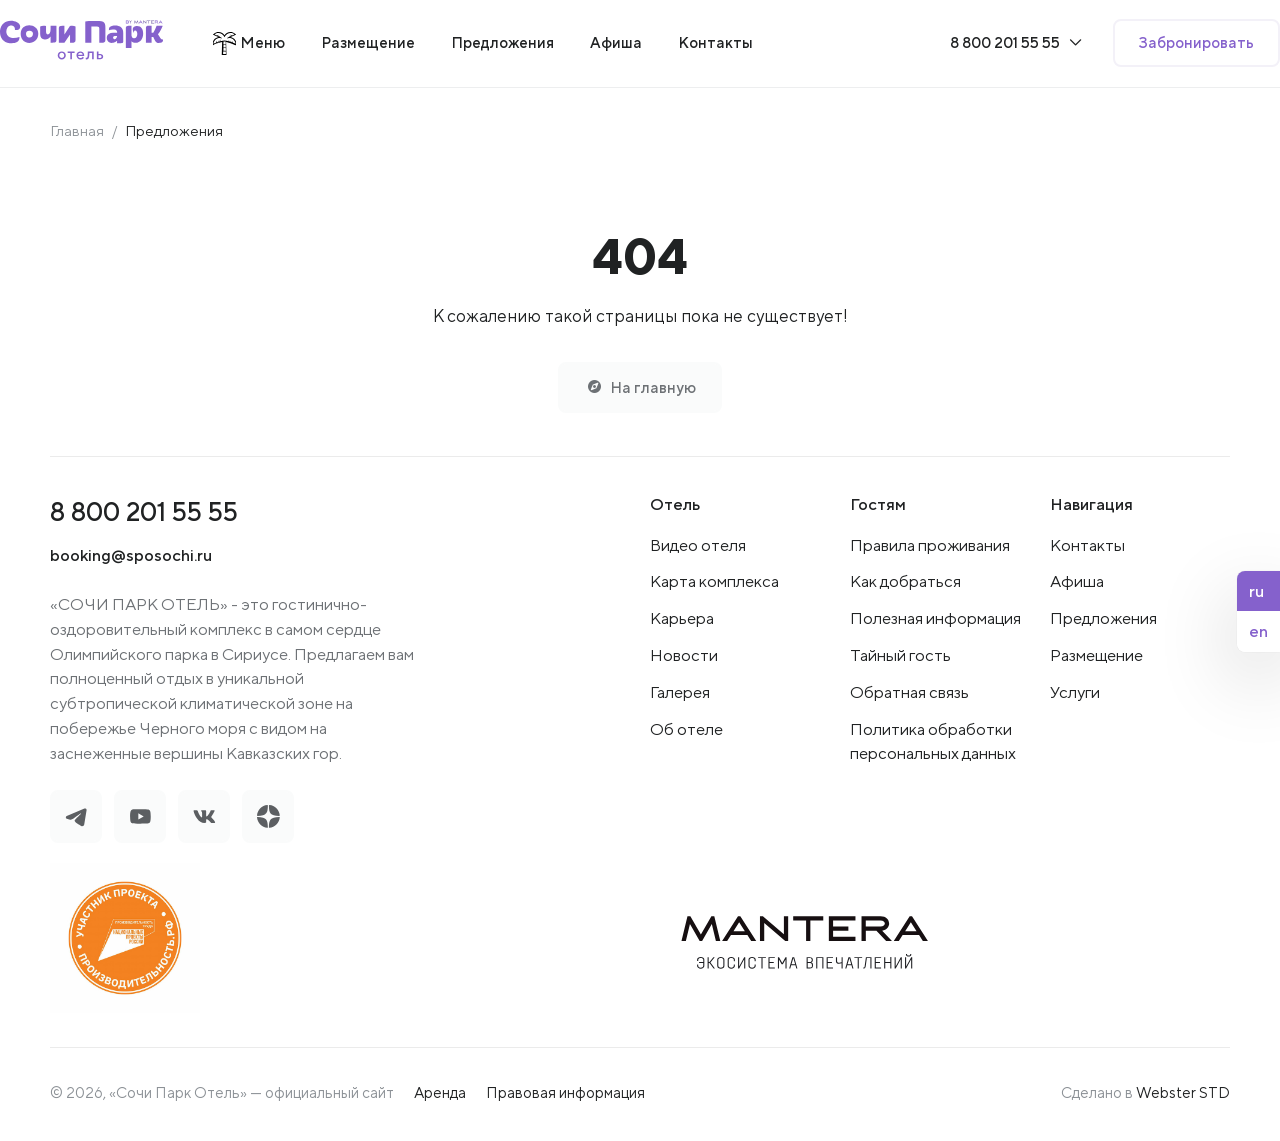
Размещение (1096, 657)
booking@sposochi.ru (131, 557)
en (1258, 631)
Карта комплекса (714, 583)
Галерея (680, 694)
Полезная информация (935, 620)
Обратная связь (909, 694)
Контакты (1087, 546)
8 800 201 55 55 (144, 512)
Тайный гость (900, 657)
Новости (684, 657)
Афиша (1077, 583)
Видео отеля (698, 546)
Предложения (1103, 620)
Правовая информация (565, 1094)
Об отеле (686, 731)
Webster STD (1183, 1094)
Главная (77, 130)
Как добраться (905, 583)
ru (1256, 591)
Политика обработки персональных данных (933, 743)
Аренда (440, 1094)
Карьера (682, 620)
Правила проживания (930, 546)
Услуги (1075, 694)
